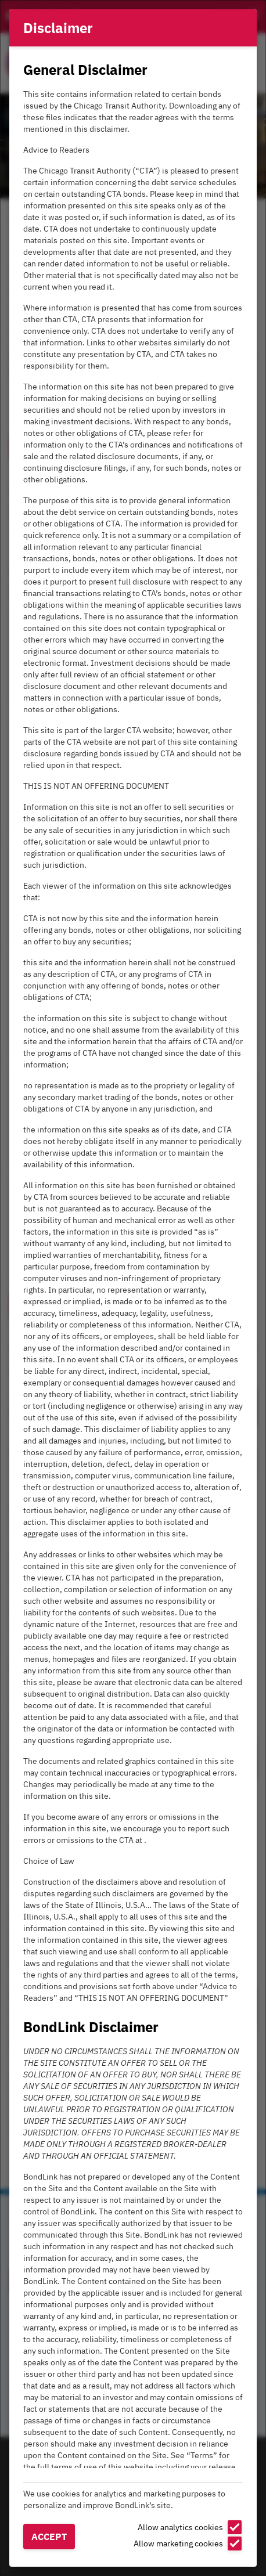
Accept (49, 2536)
